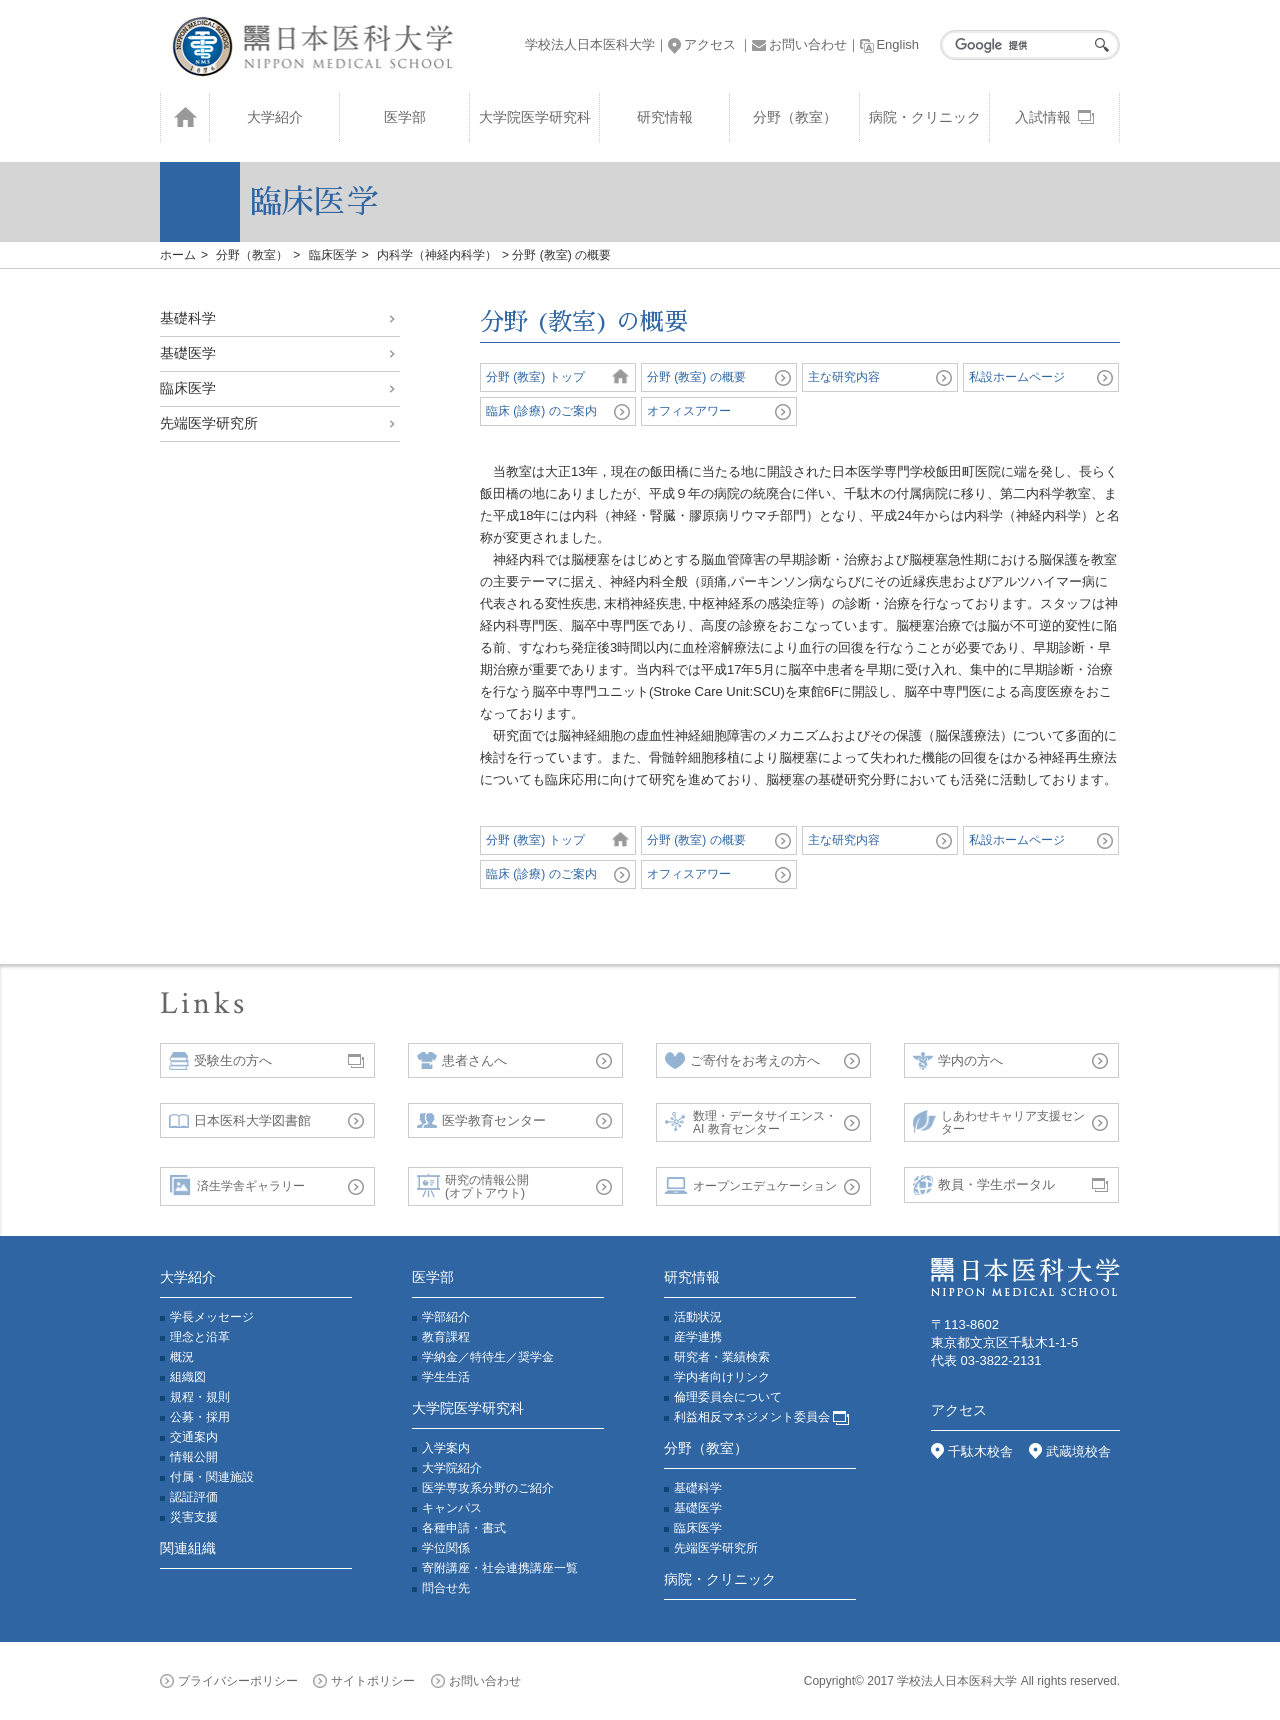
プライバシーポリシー (229, 1681)
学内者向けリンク (722, 1377)
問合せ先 (446, 1588)
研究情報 (665, 117)
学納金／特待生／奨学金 (488, 1357)
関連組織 (188, 1548)
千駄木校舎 (972, 1451)
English (889, 44)
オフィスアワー (689, 411)
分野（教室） (795, 117)
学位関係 (446, 1548)
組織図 (188, 1377)
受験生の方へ (220, 1061)
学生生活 (446, 1377)
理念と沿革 (200, 1337)
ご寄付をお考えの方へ (742, 1061)
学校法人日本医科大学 (590, 44)
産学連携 (698, 1337)
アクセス (702, 44)
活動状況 (698, 1317)
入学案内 (446, 1448)
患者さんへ (462, 1061)
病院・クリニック (925, 117)
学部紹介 (446, 1317)
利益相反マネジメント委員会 (761, 1417)
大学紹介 (275, 117)
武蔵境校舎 (1070, 1451)
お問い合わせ (799, 44)
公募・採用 (200, 1417)
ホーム (178, 255)
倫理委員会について (728, 1397)
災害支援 (194, 1517)
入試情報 (1054, 117)
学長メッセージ (212, 1317)
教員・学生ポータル (984, 1186)
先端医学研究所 (209, 423)
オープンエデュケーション (751, 1186)
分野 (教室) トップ (535, 377)
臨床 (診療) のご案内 (541, 411)
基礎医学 (188, 353)
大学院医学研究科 (535, 117)
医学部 (405, 117)
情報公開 (194, 1457)
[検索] (1025, 45)
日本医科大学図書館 (240, 1120)
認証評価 (194, 1497)
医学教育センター (481, 1120)
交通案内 (194, 1437)
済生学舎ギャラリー (237, 1186)
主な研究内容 (844, 377)
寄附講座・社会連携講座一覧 (500, 1568)
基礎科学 (188, 318)
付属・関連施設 (212, 1477)
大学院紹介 (452, 1468)
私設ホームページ (1017, 377)
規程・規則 (200, 1397)
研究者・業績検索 (722, 1357)
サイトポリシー (364, 1681)
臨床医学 (333, 255)
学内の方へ (958, 1061)
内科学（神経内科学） (437, 255)
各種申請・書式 (464, 1528)
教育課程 (446, 1337)
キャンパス (452, 1508)
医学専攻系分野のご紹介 (488, 1488)
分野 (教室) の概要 (696, 377)
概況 (182, 1357)
